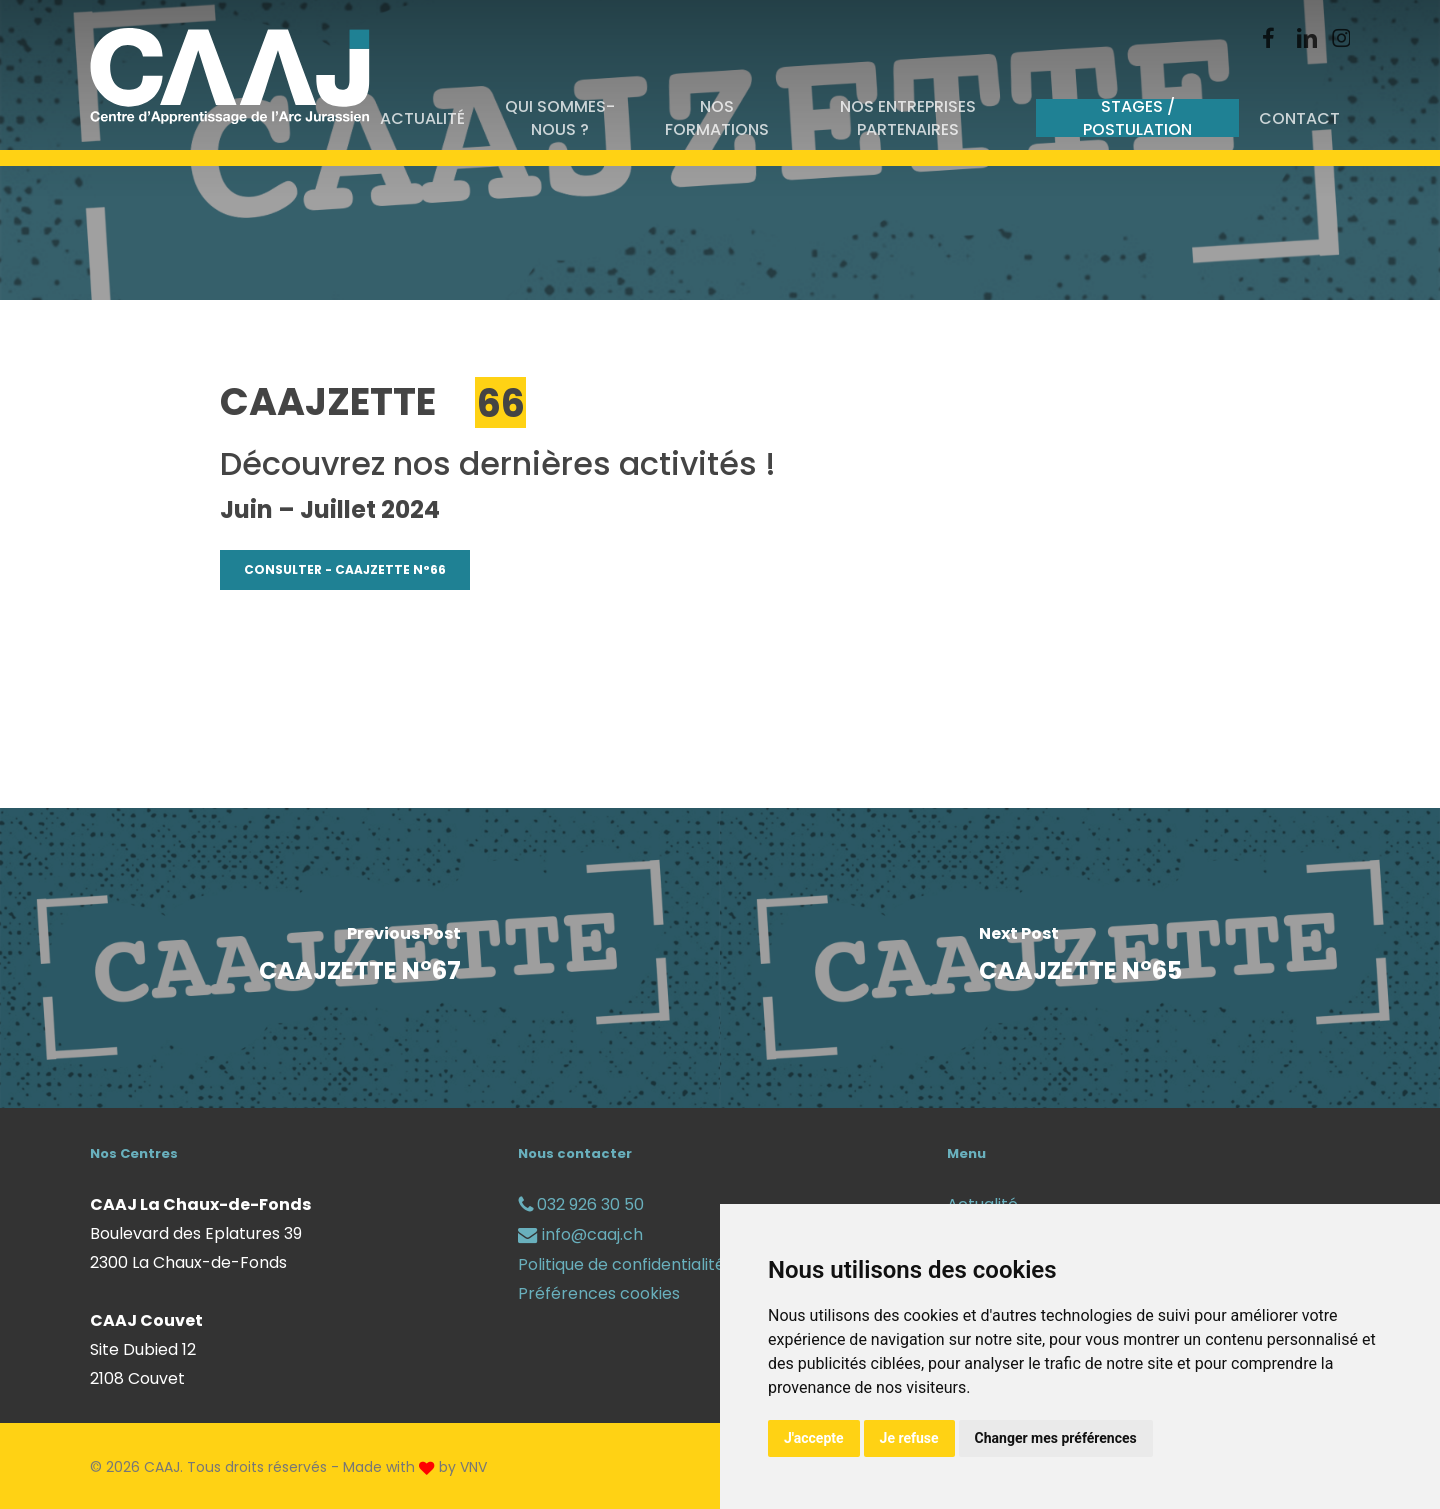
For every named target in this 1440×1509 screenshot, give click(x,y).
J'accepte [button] (814, 1438)
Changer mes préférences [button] (1056, 1438)
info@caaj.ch (580, 1234)
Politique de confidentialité (621, 1264)
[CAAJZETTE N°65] (1080, 958)
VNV (473, 1467)
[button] (345, 570)
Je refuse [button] (909, 1438)
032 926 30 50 (581, 1204)
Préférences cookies (599, 1293)
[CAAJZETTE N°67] (360, 958)
